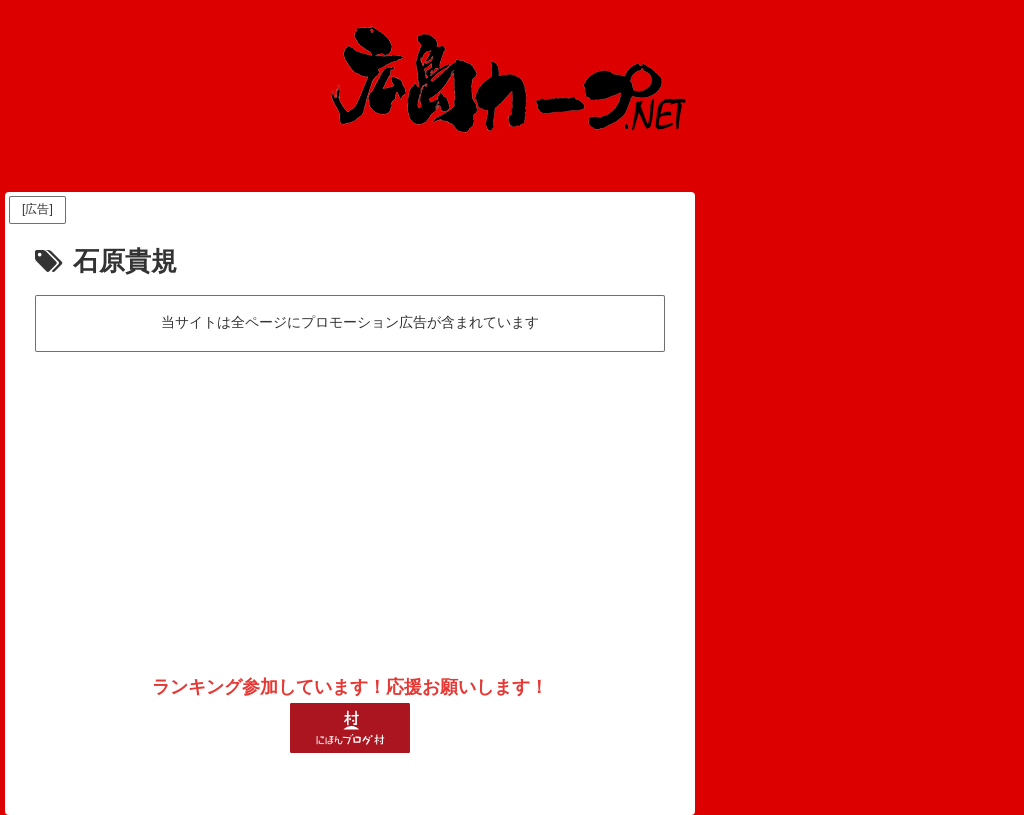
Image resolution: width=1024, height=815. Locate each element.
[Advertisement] (350, 506)
